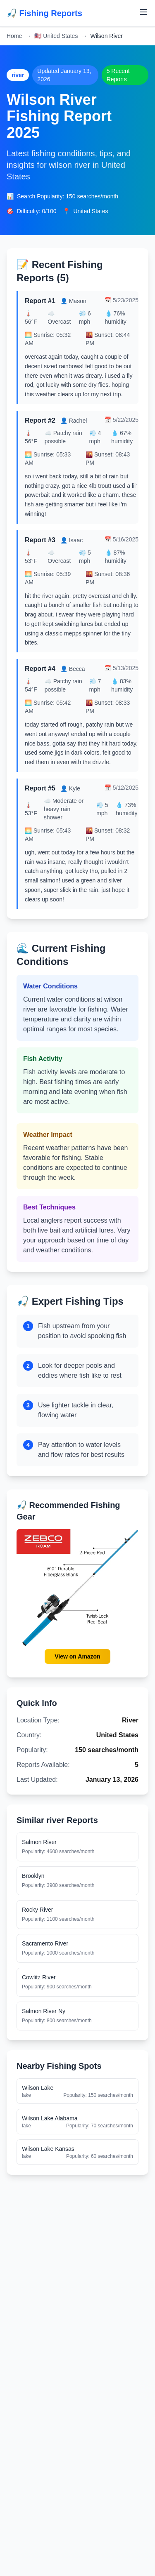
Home (14, 36)
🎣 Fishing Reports (44, 13)
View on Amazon (77, 1656)
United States (56, 36)
